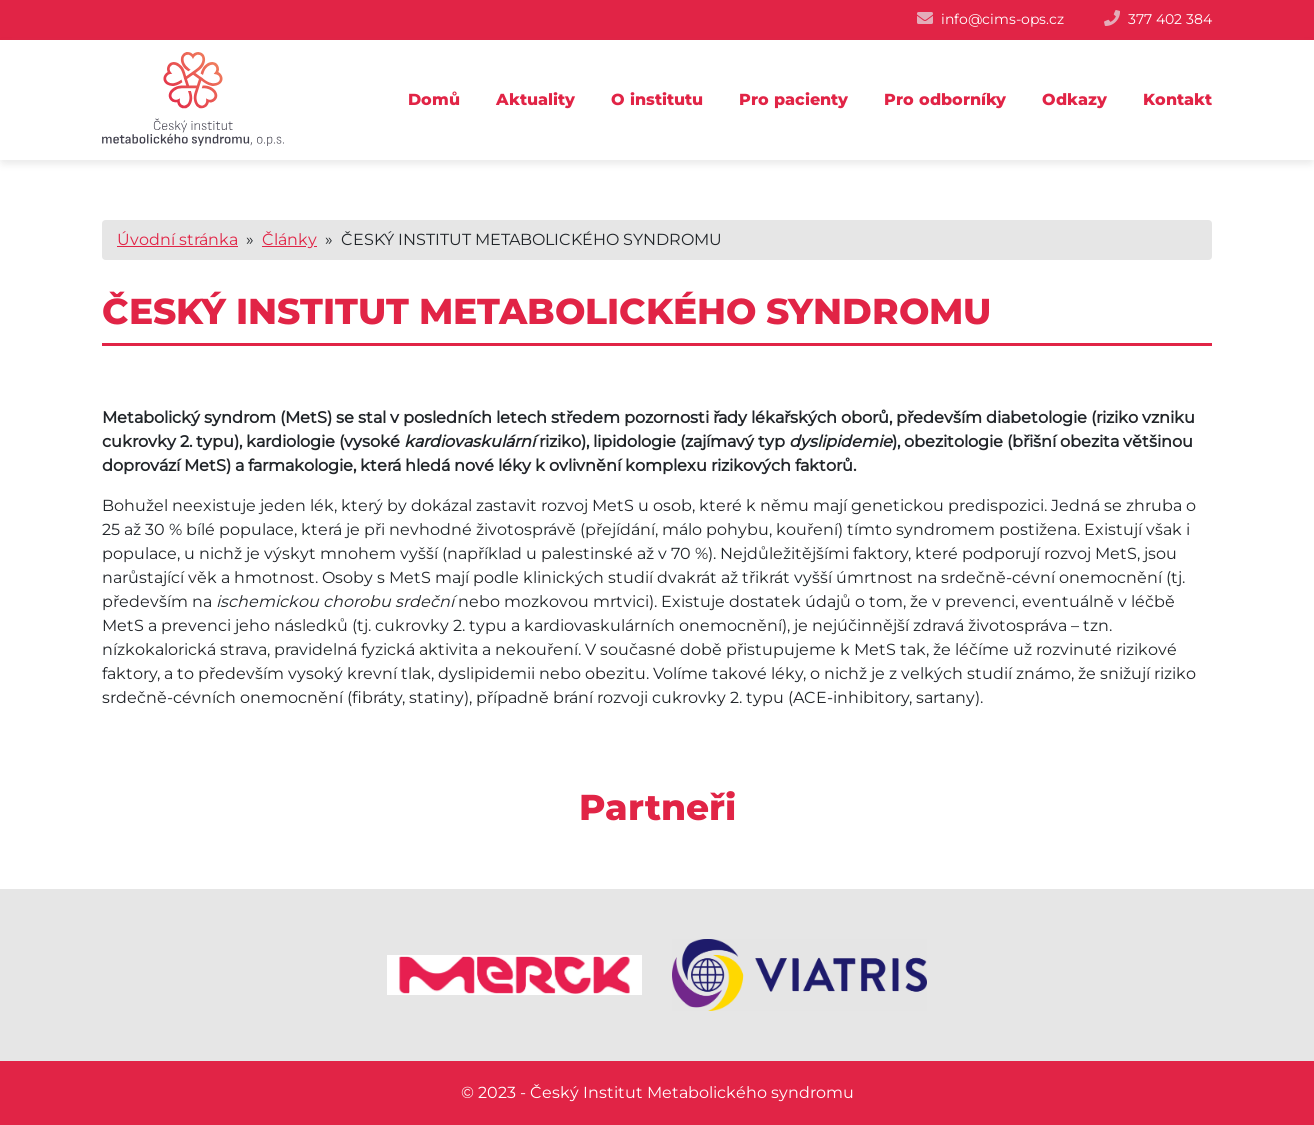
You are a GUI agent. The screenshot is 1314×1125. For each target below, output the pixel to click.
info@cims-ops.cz (1002, 19)
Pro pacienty (793, 99)
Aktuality (535, 99)
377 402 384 (1170, 19)
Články (289, 239)
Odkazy (1074, 99)
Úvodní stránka (177, 239)
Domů (434, 99)
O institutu (657, 99)
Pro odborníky (945, 99)
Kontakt (1177, 99)
